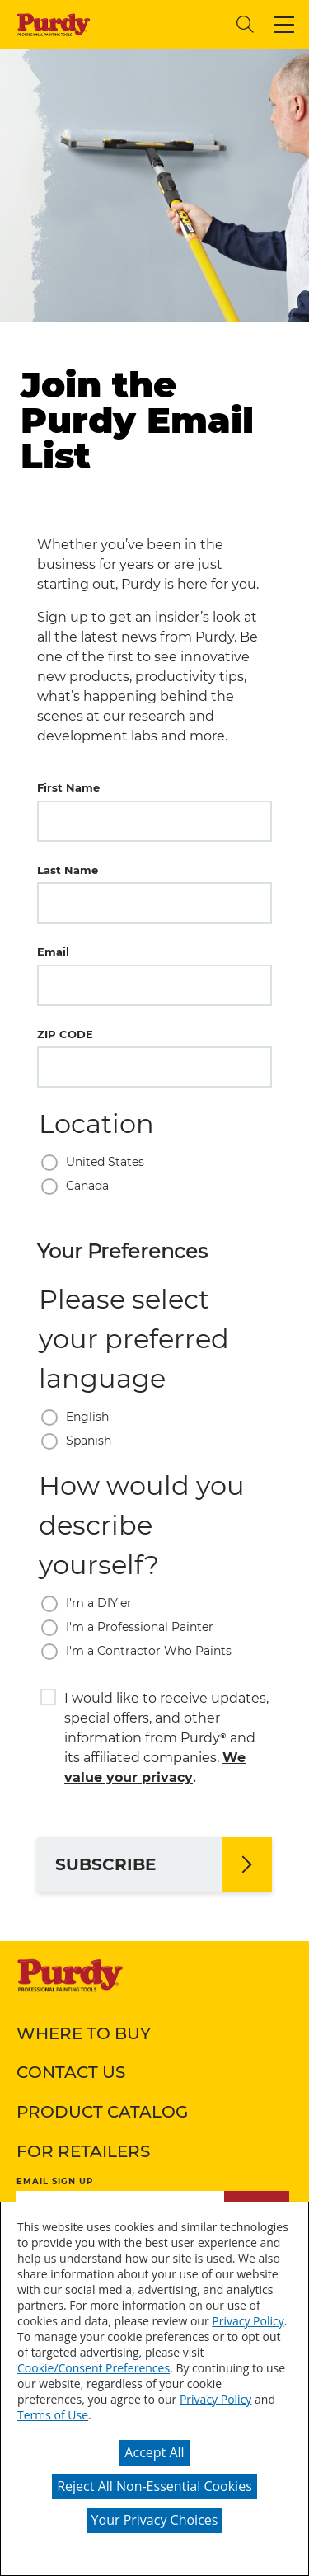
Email (53, 951)
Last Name (67, 870)
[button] (284, 24)
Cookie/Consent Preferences (93, 2368)
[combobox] (161, 24)
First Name (68, 787)
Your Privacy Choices (154, 2520)
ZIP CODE (65, 1034)
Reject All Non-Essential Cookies (154, 2486)
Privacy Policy (247, 2321)
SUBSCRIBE (105, 1864)
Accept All (154, 2452)
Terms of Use (52, 2415)
